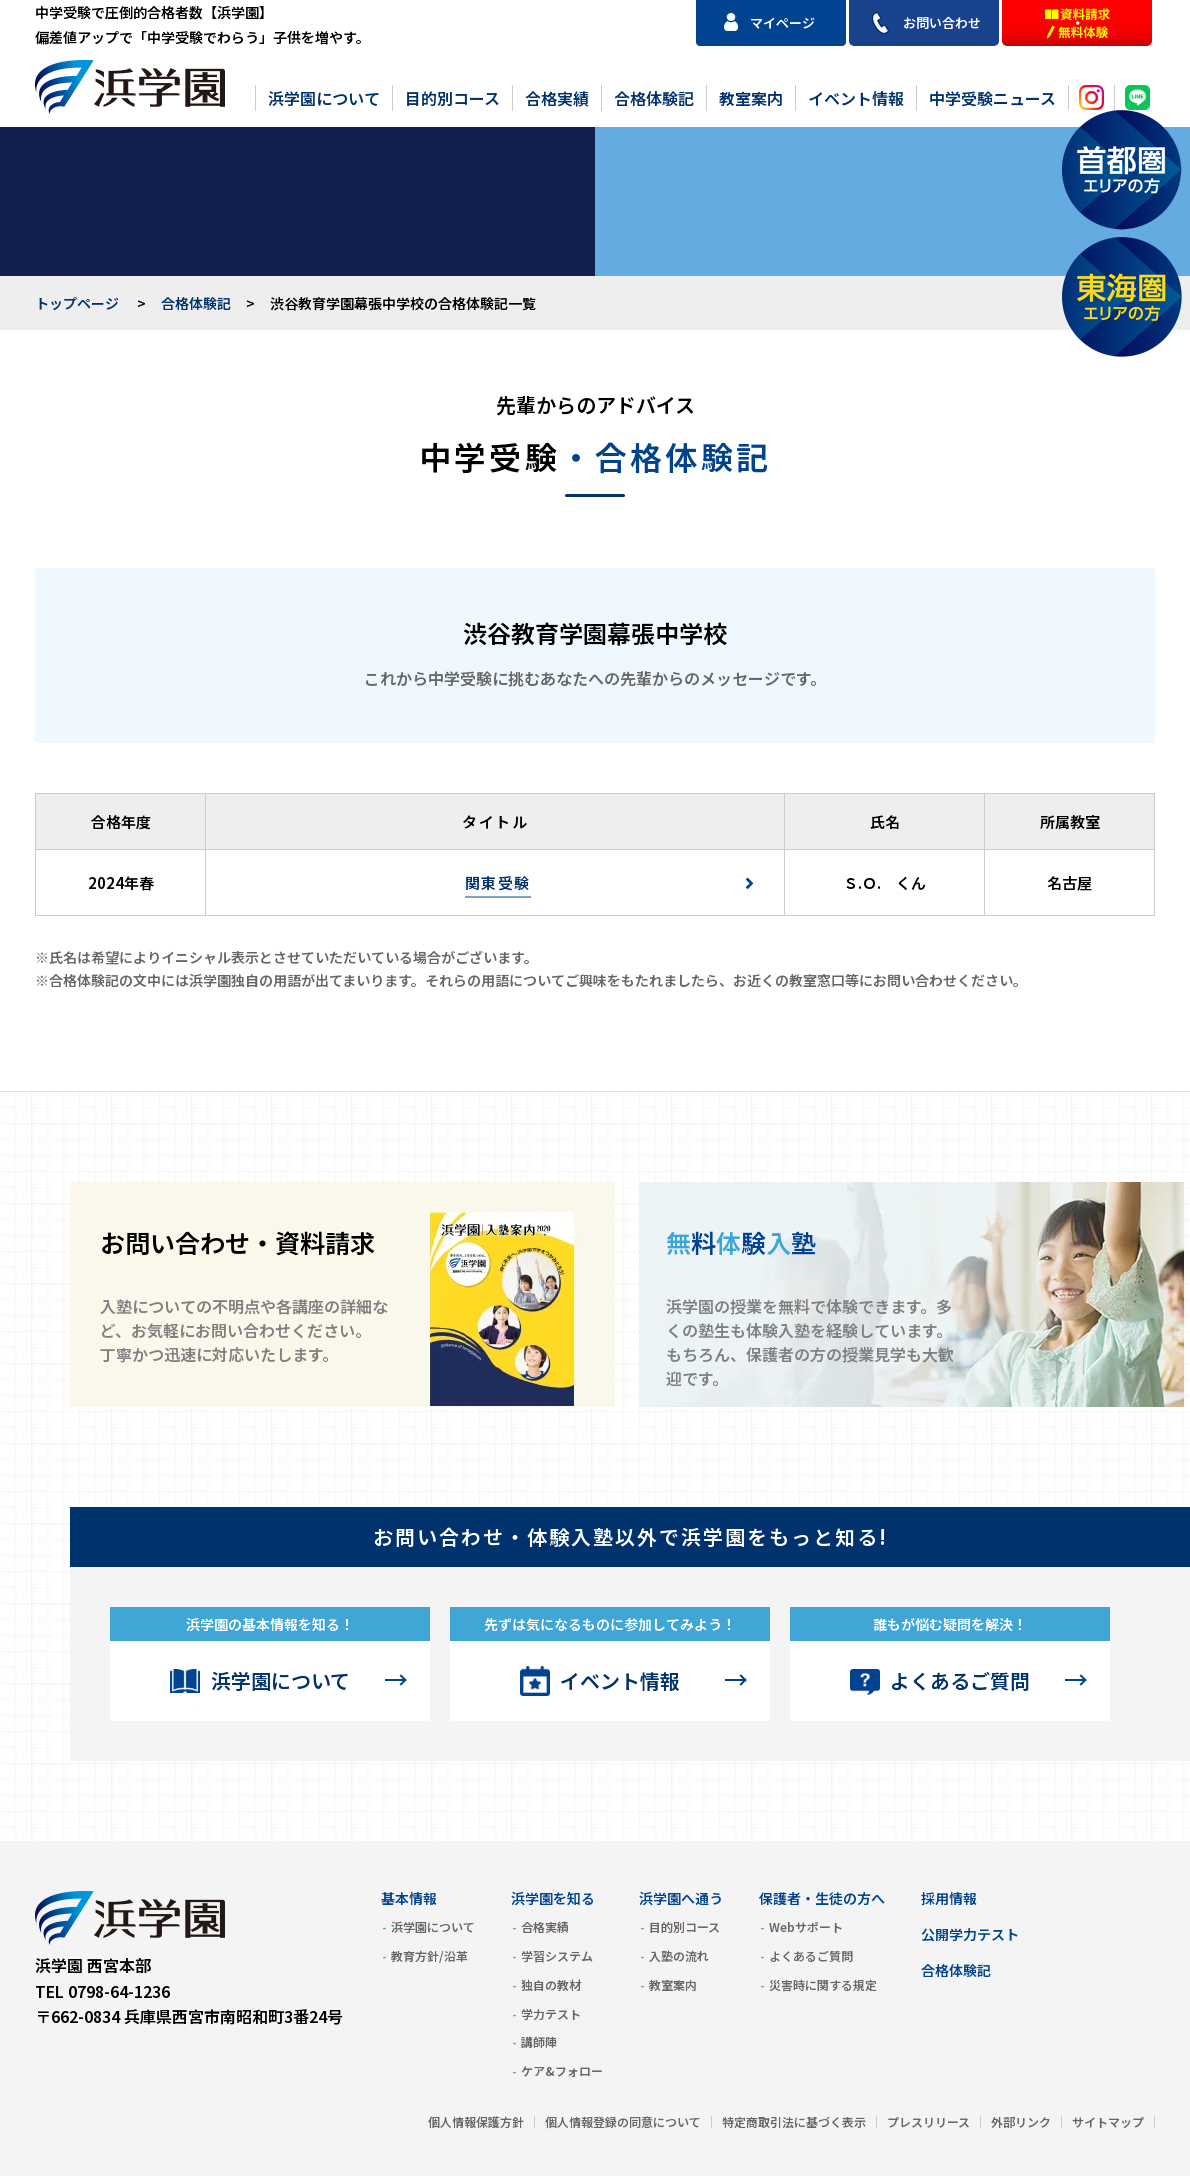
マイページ (782, 22)
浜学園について (324, 98)
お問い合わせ (942, 22)
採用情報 (949, 1898)
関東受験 (498, 882)
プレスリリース (928, 2121)
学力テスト (551, 2013)
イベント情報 (856, 98)
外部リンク (1021, 2121)
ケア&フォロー (562, 2070)
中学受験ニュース (992, 98)
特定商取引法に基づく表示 (794, 2121)
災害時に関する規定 (823, 1984)
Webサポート (806, 1926)
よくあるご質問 (960, 1680)
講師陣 (539, 2041)
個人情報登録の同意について (623, 2121)
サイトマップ (1108, 2121)
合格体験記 (654, 98)
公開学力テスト (970, 1934)
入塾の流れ (679, 1955)
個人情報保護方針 (476, 2121)
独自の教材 (551, 1984)
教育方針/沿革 (429, 1955)
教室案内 (751, 98)
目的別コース (452, 98)
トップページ (77, 303)
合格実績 (557, 98)
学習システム (557, 1955)
